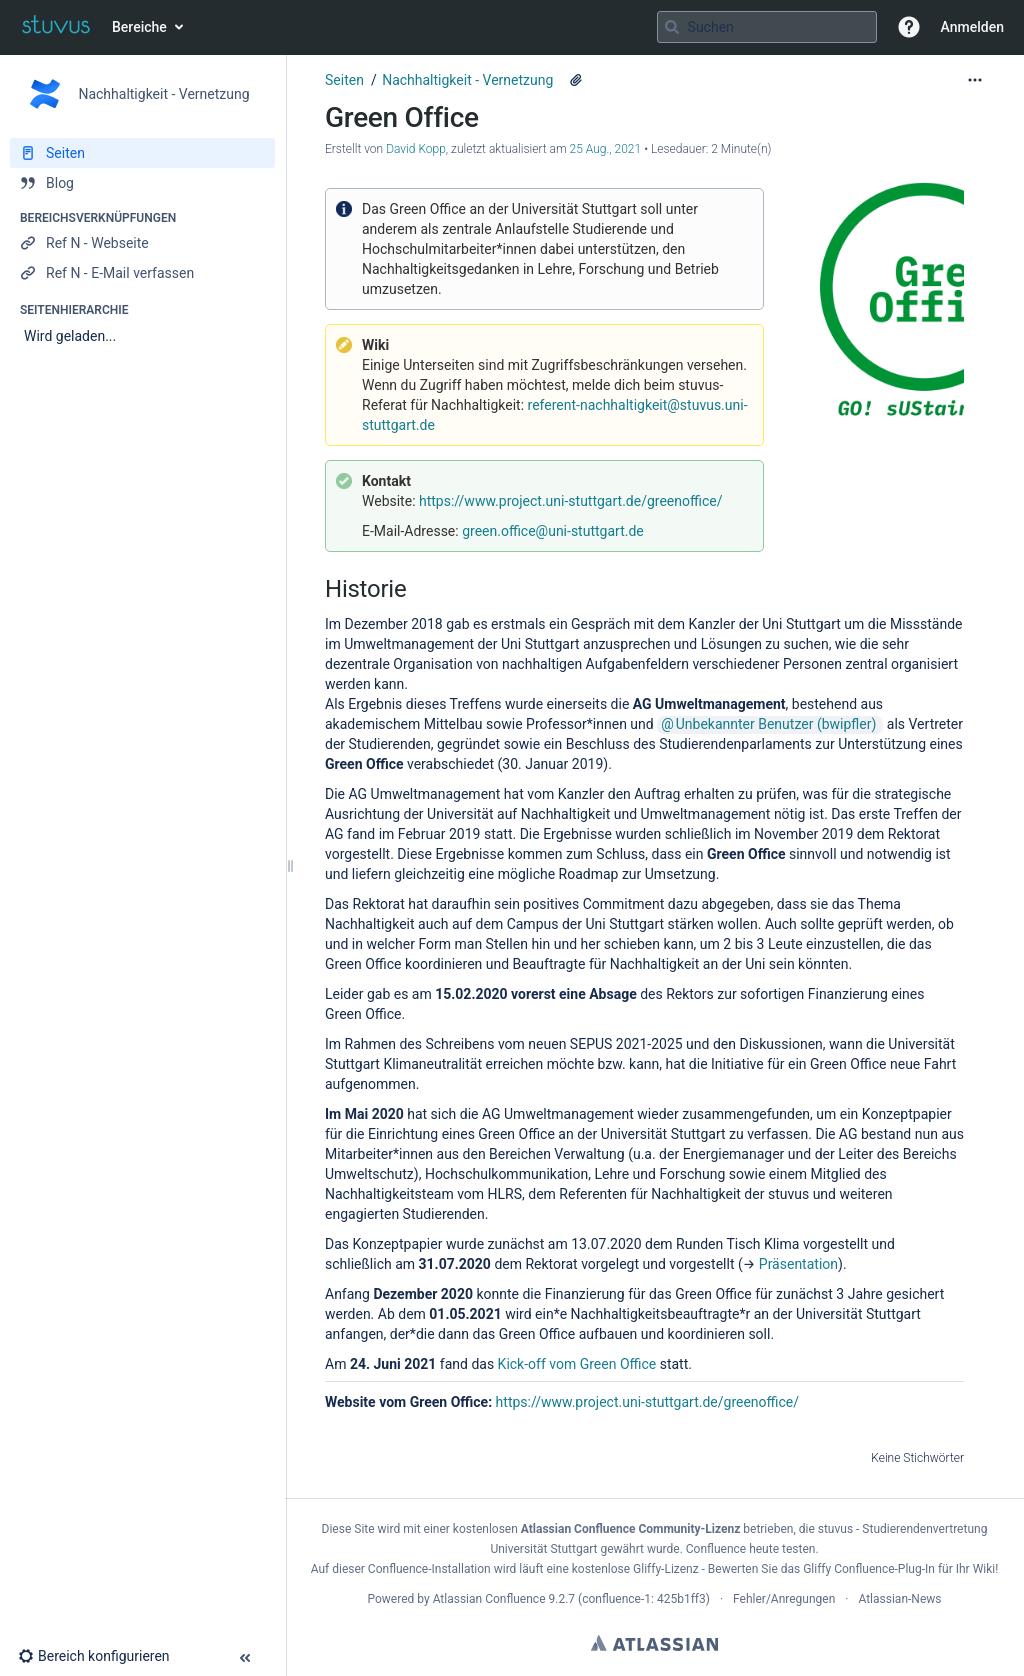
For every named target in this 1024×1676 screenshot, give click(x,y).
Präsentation (798, 1264)
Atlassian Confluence (489, 1599)
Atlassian (654, 1643)
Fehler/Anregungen (784, 1599)
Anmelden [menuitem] (972, 27)
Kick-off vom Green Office (577, 1364)
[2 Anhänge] (576, 80)
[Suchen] (672, 27)
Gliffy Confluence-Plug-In (870, 1569)
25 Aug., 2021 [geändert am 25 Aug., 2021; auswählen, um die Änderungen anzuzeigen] (606, 149)
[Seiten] (142, 153)
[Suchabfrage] (767, 27)
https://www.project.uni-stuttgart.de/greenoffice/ (570, 501)
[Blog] (142, 183)
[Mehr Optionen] (975, 80)
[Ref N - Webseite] (142, 243)
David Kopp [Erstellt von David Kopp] (416, 149)
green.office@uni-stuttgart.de (553, 531)
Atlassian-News (899, 1599)
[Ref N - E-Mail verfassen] (142, 273)
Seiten (344, 80)
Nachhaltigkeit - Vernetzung (467, 80)
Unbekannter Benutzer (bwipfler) (776, 724)
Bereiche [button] (139, 27)
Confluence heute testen (751, 1549)
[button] (909, 27)
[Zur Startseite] (56, 27)
